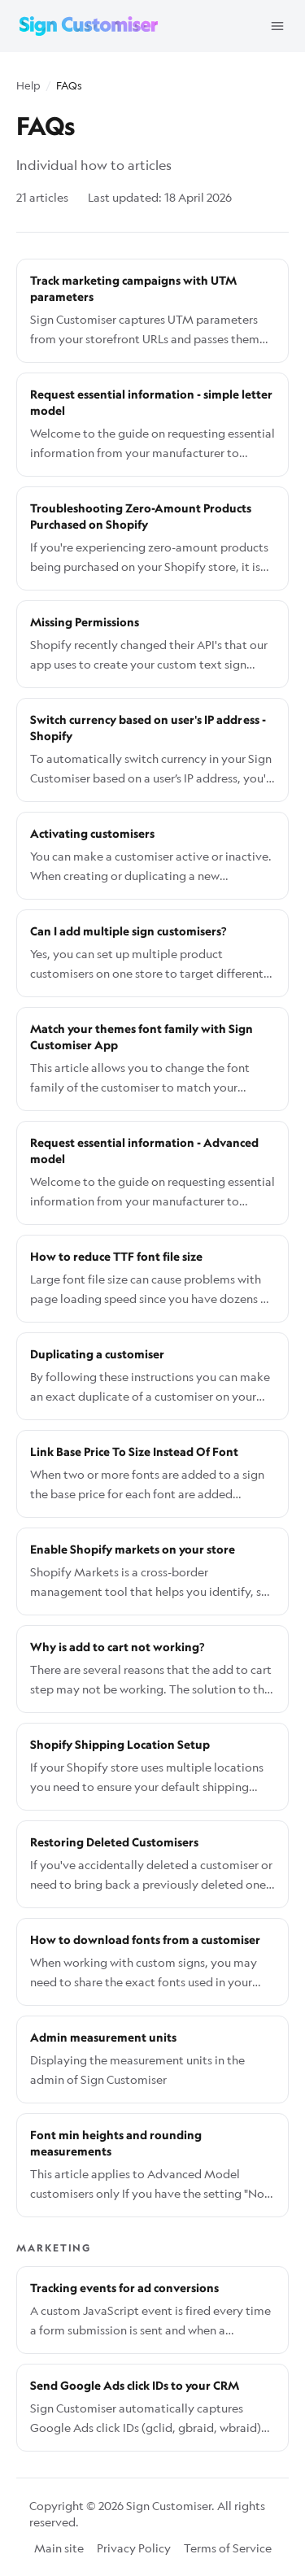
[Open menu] (277, 26)
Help (28, 85)
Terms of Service (228, 2548)
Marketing (53, 2248)
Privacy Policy (134, 2548)
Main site (59, 2548)
